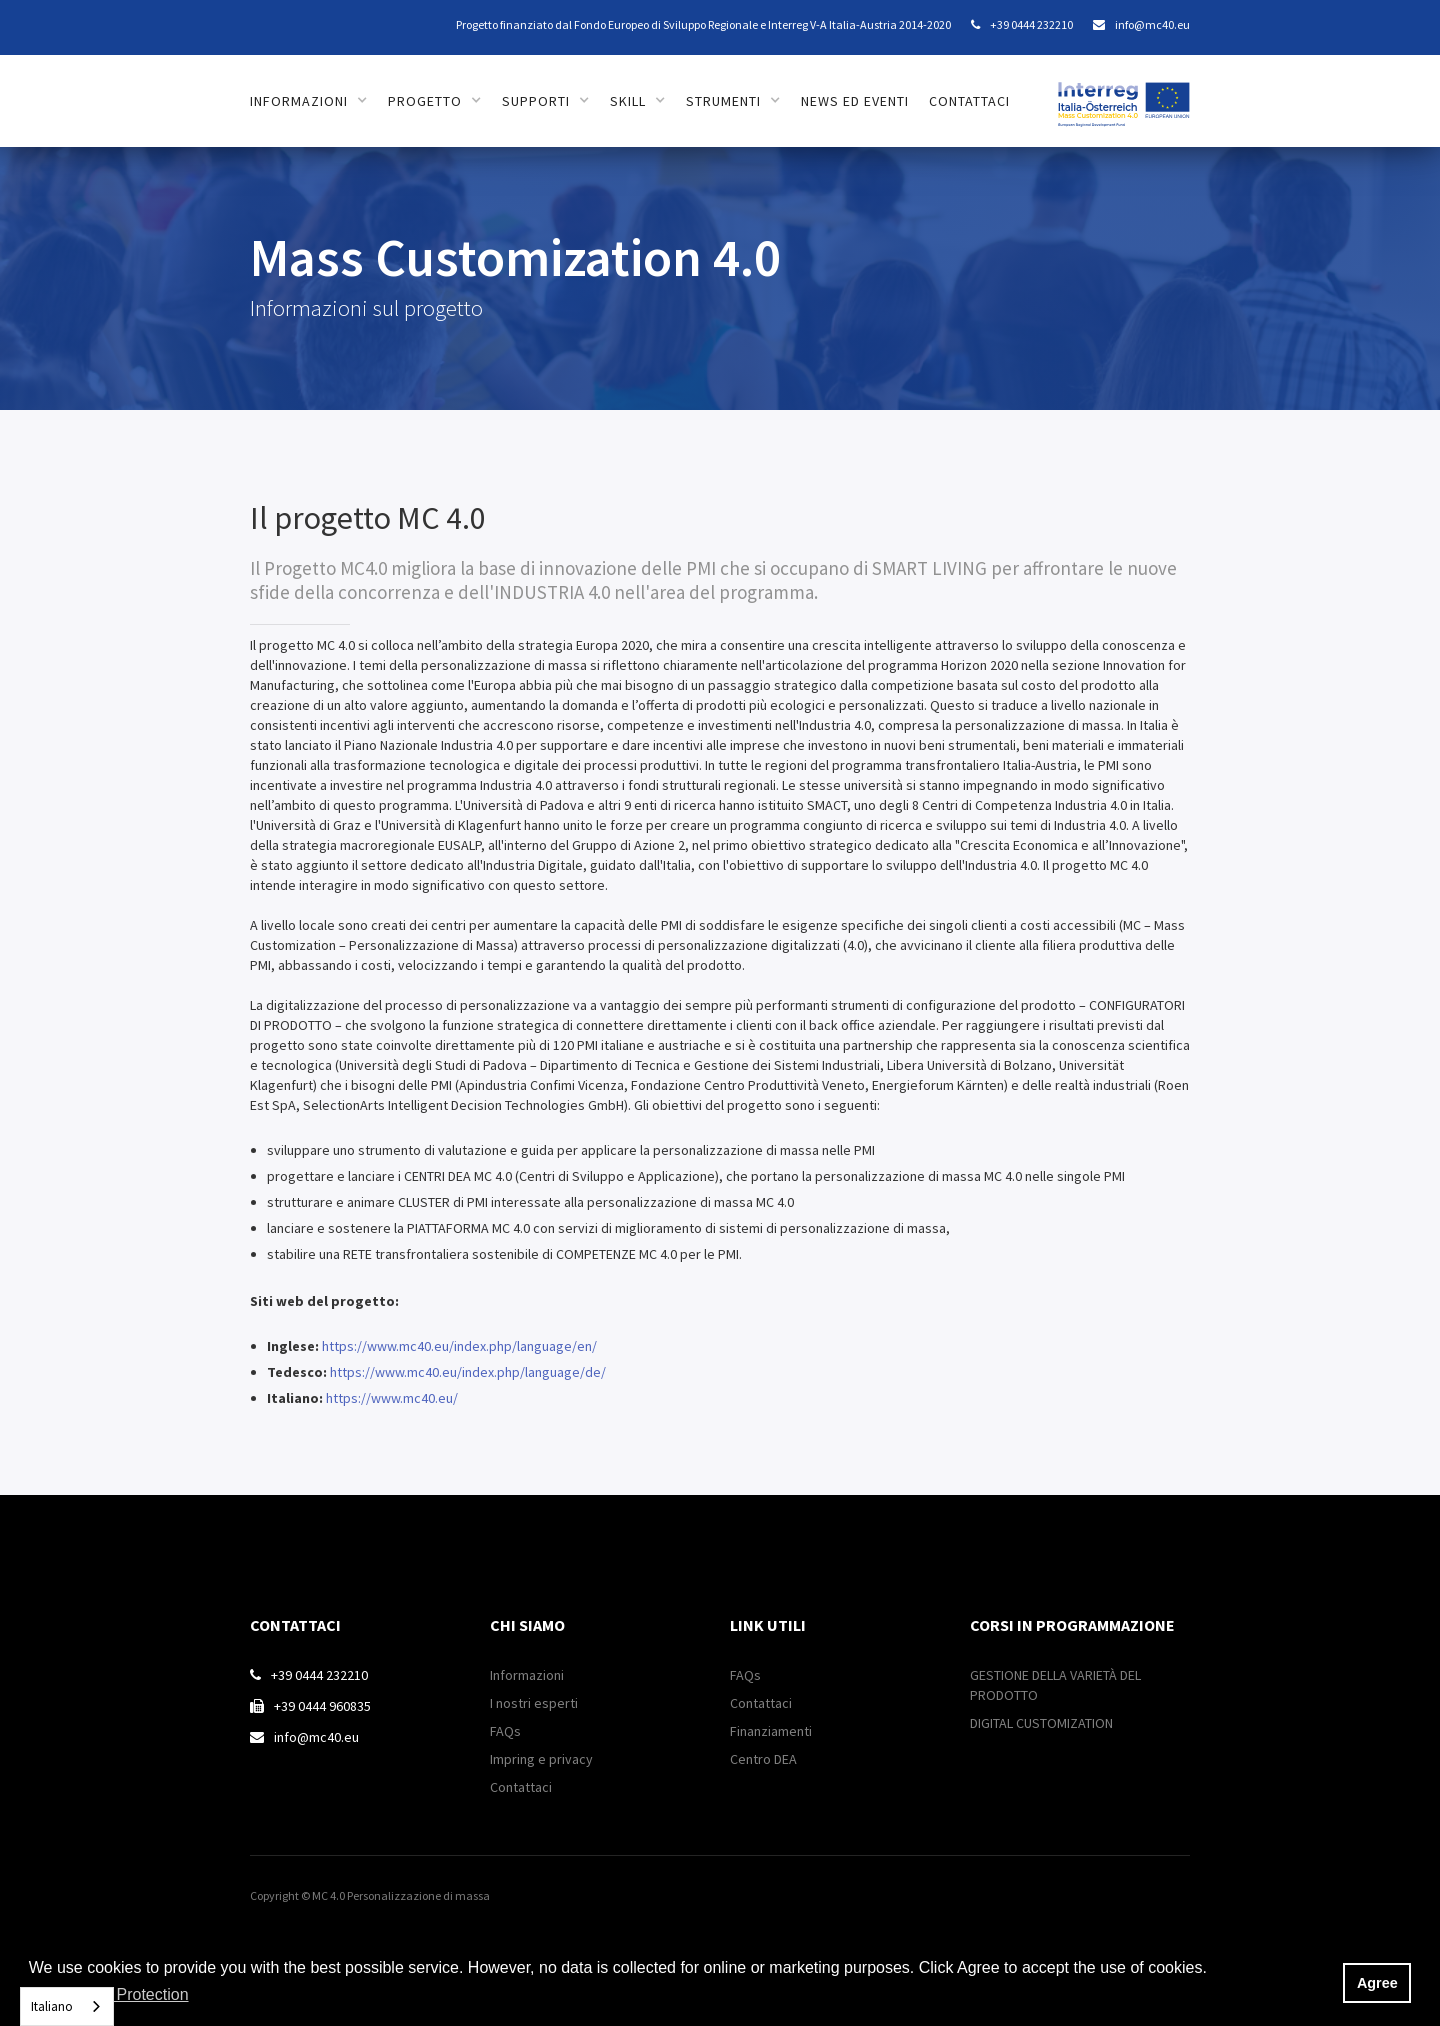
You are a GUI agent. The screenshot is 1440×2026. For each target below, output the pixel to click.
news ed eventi (855, 101)
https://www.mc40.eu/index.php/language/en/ (459, 1346)
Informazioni (527, 1675)
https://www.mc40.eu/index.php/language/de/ (468, 1372)
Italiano (52, 2006)
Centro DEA (763, 1759)
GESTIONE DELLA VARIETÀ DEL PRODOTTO (1055, 1685)
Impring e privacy (541, 1759)
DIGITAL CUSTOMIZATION (1041, 1723)
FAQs (505, 1731)
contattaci (969, 101)
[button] (309, 101)
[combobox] (67, 2006)
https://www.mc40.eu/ (392, 1398)
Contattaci (521, 1787)
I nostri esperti (534, 1703)
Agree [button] (1377, 1983)
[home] (1124, 93)
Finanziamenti (771, 1731)
